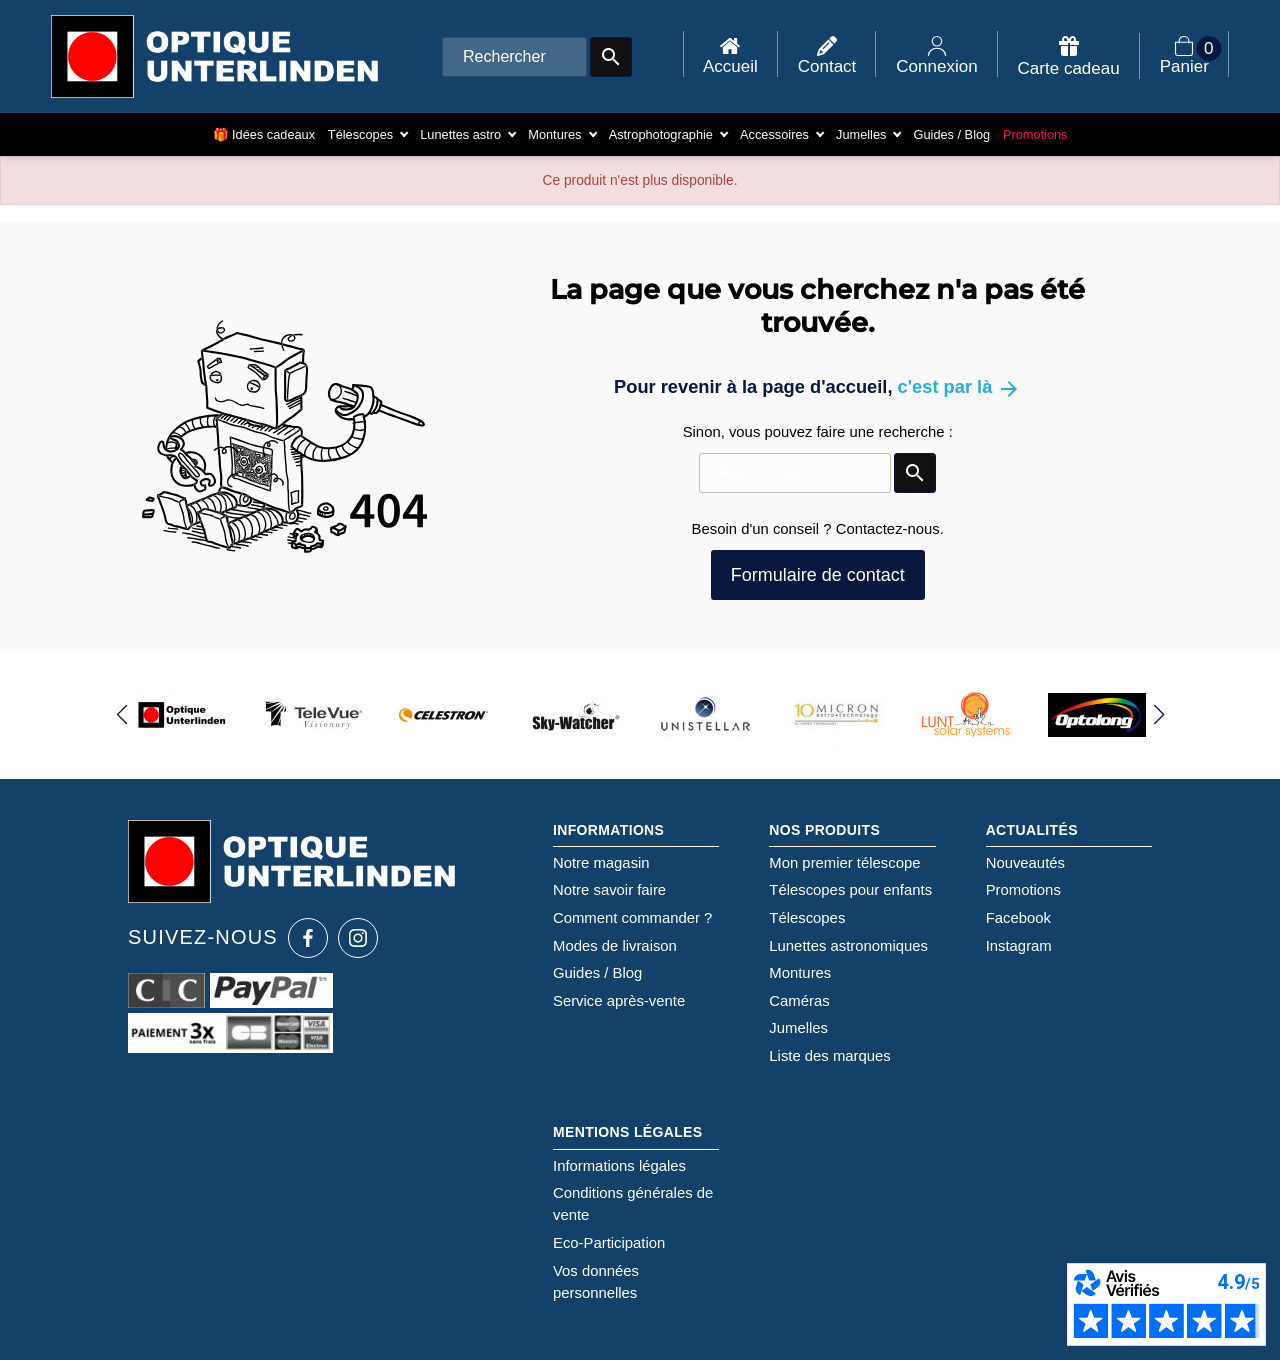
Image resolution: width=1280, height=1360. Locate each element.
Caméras (799, 1001)
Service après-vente (619, 1001)
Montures (800, 973)
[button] (121, 715)
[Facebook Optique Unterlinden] (308, 938)
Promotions (1023, 890)
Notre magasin (601, 863)
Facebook (1018, 918)
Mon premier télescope (844, 863)
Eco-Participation (609, 1243)
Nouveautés (1025, 863)
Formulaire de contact (818, 575)
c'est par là (960, 386)
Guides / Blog (597, 973)
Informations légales (619, 1166)
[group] (183, 715)
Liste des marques (829, 1056)
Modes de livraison (615, 946)
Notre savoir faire (609, 890)
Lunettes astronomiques (848, 946)
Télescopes (807, 918)
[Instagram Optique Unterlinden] (358, 938)
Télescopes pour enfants (850, 890)
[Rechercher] (514, 57)
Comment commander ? (632, 918)
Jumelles (798, 1028)
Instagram (1019, 946)
